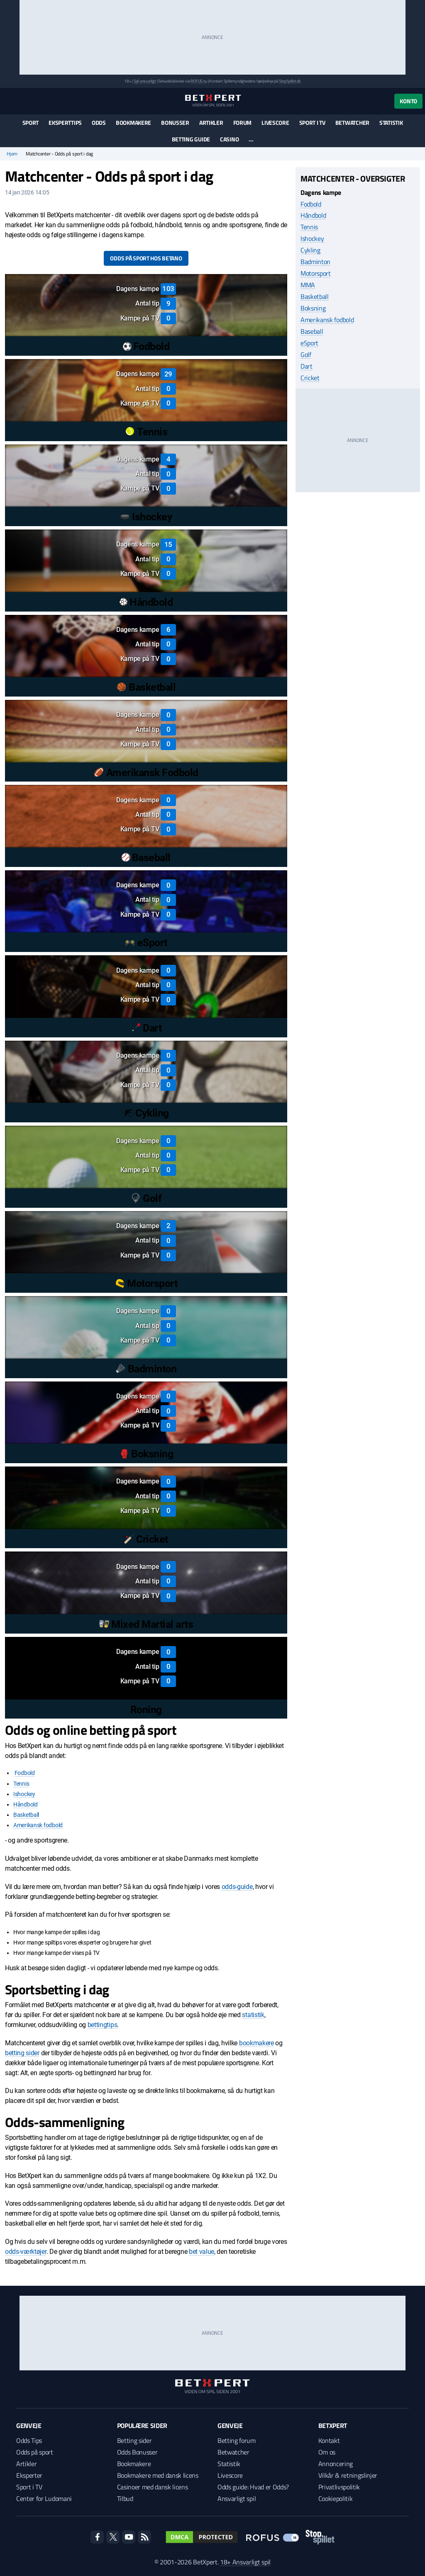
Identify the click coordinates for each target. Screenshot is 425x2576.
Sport (30, 122)
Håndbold (25, 1804)
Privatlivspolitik (339, 2487)
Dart (306, 366)
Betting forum (236, 2440)
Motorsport (315, 273)
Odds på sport (34, 2452)
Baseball (311, 331)
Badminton (315, 262)
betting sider (22, 2053)
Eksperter (29, 2475)
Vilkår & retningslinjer (348, 2475)
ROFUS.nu (199, 81)
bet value (201, 2252)
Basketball (26, 1814)
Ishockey (24, 1794)
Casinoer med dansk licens (152, 2487)
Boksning (312, 308)
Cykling (310, 250)
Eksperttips (65, 122)
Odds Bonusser (137, 2452)
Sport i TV (312, 122)
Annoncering (335, 2464)
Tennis (21, 1783)
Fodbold (25, 1773)
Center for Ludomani (44, 2498)
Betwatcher (352, 122)
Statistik (391, 122)
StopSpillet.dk (290, 81)
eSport (309, 343)
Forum (242, 122)
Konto (408, 101)
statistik (253, 2015)
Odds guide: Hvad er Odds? (253, 2487)
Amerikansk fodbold (38, 1825)
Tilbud (125, 2498)
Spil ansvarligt (145, 81)
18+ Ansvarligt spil (245, 2562)
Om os (326, 2452)
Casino (229, 139)
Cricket (310, 378)
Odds (99, 122)
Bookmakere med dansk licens (157, 2475)
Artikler (211, 122)
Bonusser (175, 122)
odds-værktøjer (25, 2252)
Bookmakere (133, 122)
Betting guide (191, 139)
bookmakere (256, 2043)
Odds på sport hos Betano (146, 258)
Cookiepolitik (335, 2498)
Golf (305, 354)
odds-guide (237, 1887)
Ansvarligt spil (236, 2498)
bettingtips (102, 2025)
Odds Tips (29, 2440)
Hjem (12, 154)
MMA (307, 285)
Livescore (275, 122)
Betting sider (134, 2440)
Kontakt (329, 2440)
